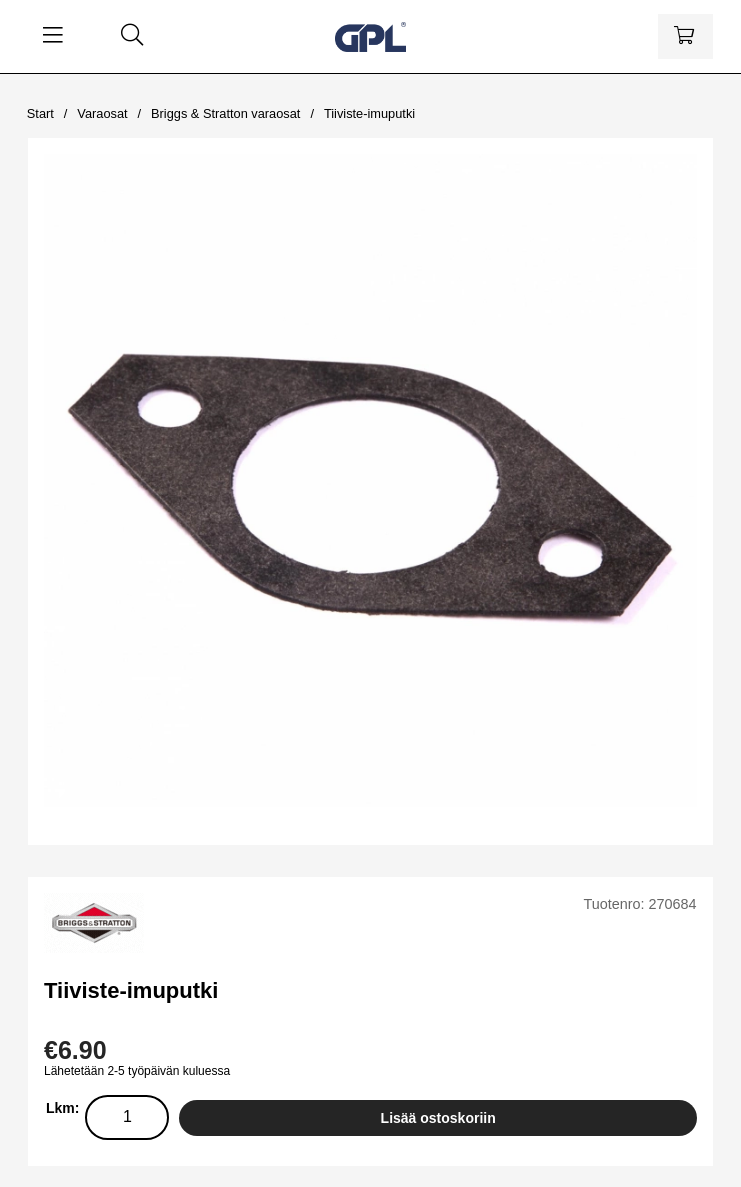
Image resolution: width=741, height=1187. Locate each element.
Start (40, 113)
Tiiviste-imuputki (369, 113)
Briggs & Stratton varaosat (225, 113)
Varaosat (102, 113)
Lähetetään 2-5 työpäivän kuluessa (137, 1071)
